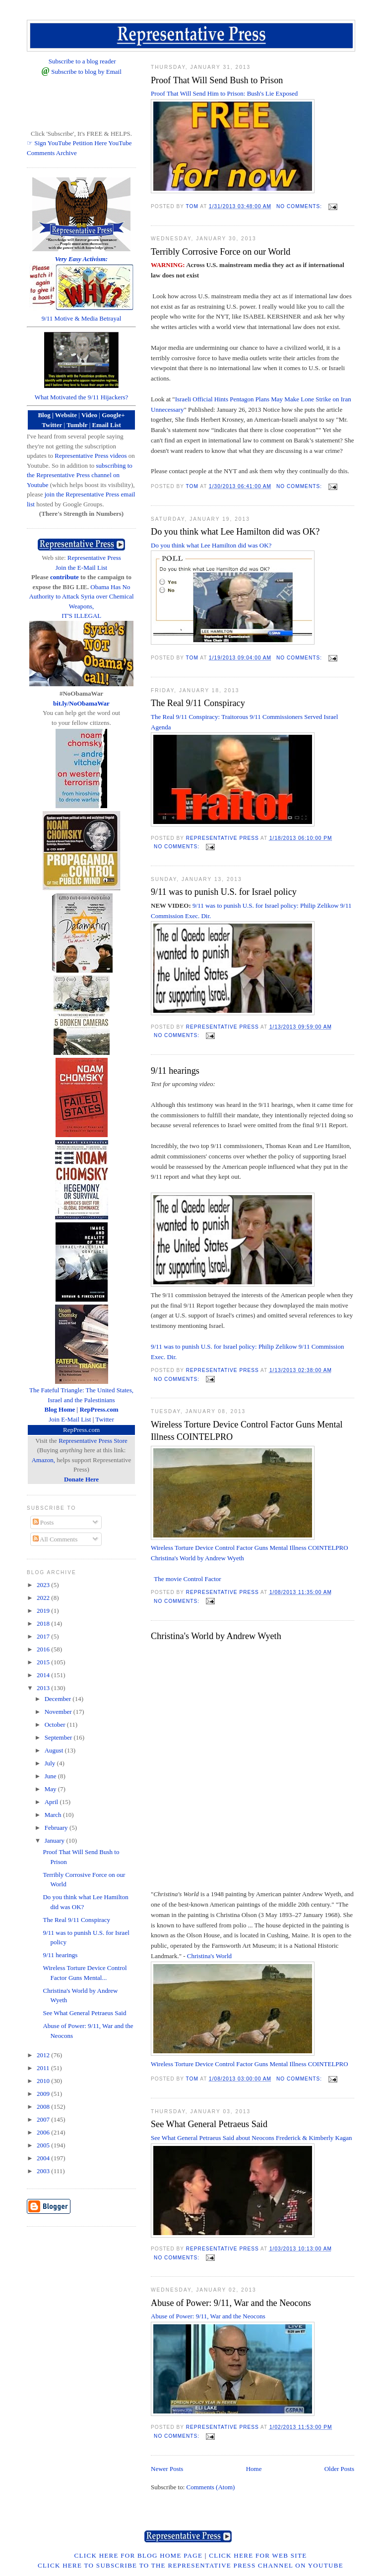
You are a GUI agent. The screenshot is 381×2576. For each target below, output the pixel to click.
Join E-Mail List (70, 1419)
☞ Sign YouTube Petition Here (67, 143)
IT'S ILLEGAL (81, 615)
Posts (43, 1522)
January (55, 1840)
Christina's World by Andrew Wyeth (197, 1558)
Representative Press (94, 557)
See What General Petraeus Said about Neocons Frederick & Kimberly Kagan (251, 2137)
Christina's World (209, 1956)
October (56, 1724)
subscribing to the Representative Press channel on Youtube (79, 475)
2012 (44, 2055)
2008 (44, 2106)
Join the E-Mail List (81, 567)
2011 (44, 2068)
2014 (44, 1675)
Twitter (104, 1419)
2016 (44, 1649)
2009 (44, 2093)
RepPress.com (81, 1429)
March (54, 1814)
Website (66, 415)
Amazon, (43, 1460)
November (59, 1711)
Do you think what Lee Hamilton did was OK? (235, 532)
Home (254, 2468)
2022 (44, 1597)
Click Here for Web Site (258, 2555)
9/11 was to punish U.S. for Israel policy (224, 892)
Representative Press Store (93, 1440)
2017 (44, 1636)
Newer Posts (167, 2468)
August (55, 1750)
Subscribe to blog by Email (86, 71)
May (51, 1789)
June (51, 1776)
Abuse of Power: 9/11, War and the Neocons (231, 2303)
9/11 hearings (175, 1071)
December (59, 1698)
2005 (44, 2145)
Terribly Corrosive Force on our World (220, 252)
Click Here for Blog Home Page (138, 2555)
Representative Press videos (91, 455)
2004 (44, 2158)
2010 (44, 2080)
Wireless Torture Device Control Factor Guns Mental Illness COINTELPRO (247, 1431)
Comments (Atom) (211, 2487)
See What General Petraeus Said (209, 2124)
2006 (44, 2132)
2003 (44, 2171)
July (51, 1763)
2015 (44, 1662)
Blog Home (60, 1409)
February (57, 1827)
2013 (44, 1688)
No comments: (300, 206)
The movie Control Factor (187, 1579)
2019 (44, 1610)
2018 (44, 1623)
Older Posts (339, 2468)
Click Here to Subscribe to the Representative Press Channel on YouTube (190, 2565)
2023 (44, 1585)
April (52, 1802)
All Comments (55, 1539)
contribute (64, 577)
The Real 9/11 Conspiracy (198, 703)
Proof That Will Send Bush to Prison (217, 80)
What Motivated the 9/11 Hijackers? (81, 397)
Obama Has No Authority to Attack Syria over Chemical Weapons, (81, 596)
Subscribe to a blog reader (82, 61)
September (59, 1737)
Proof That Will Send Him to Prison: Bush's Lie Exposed (225, 93)
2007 (44, 2119)
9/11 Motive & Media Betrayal (82, 318)
